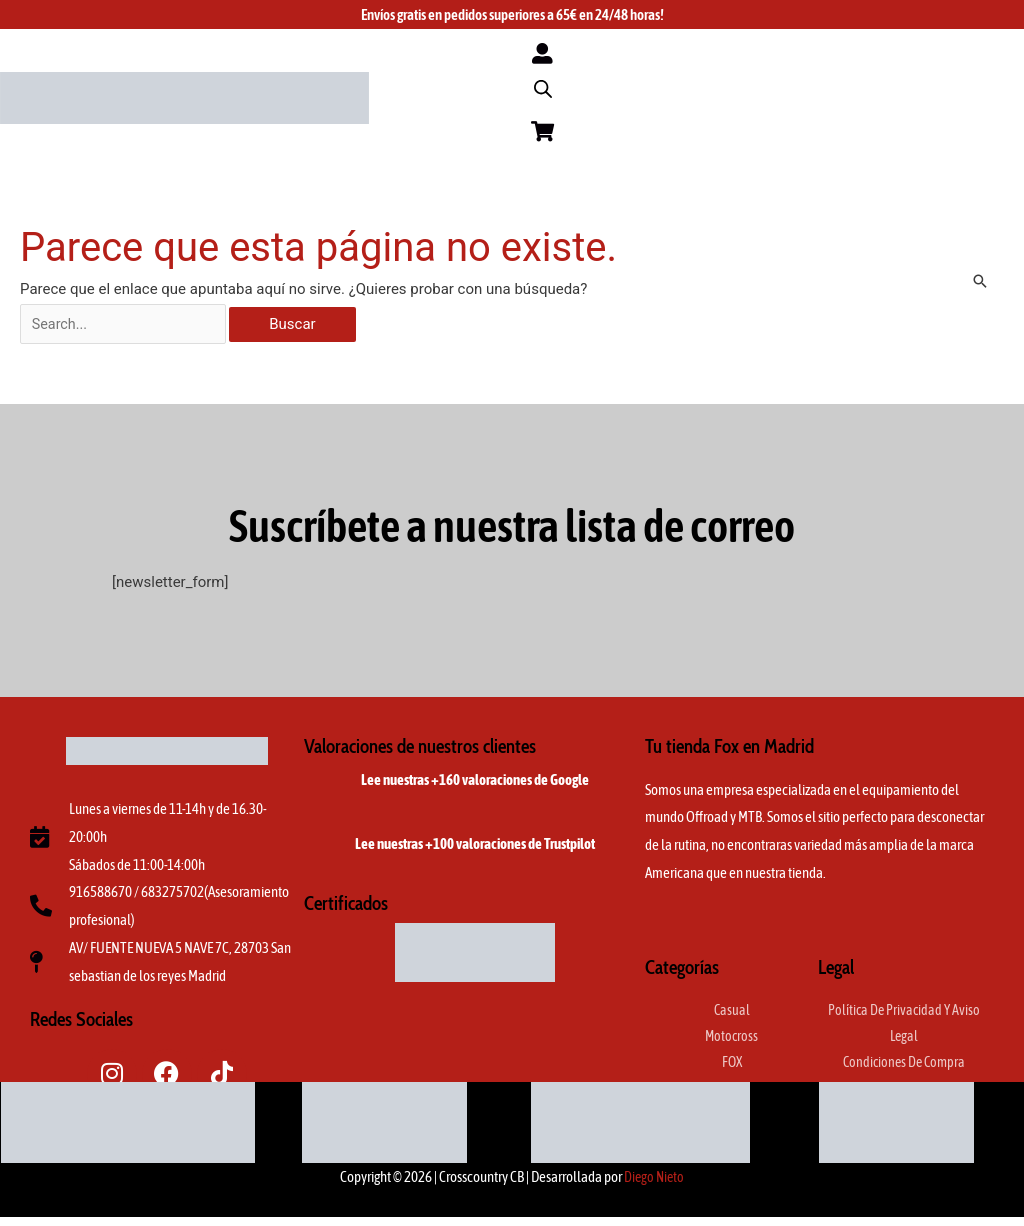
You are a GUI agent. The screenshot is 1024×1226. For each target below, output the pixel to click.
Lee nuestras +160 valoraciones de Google (475, 787)
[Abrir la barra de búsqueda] (543, 91)
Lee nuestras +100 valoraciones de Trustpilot (475, 851)
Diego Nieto (654, 1185)
